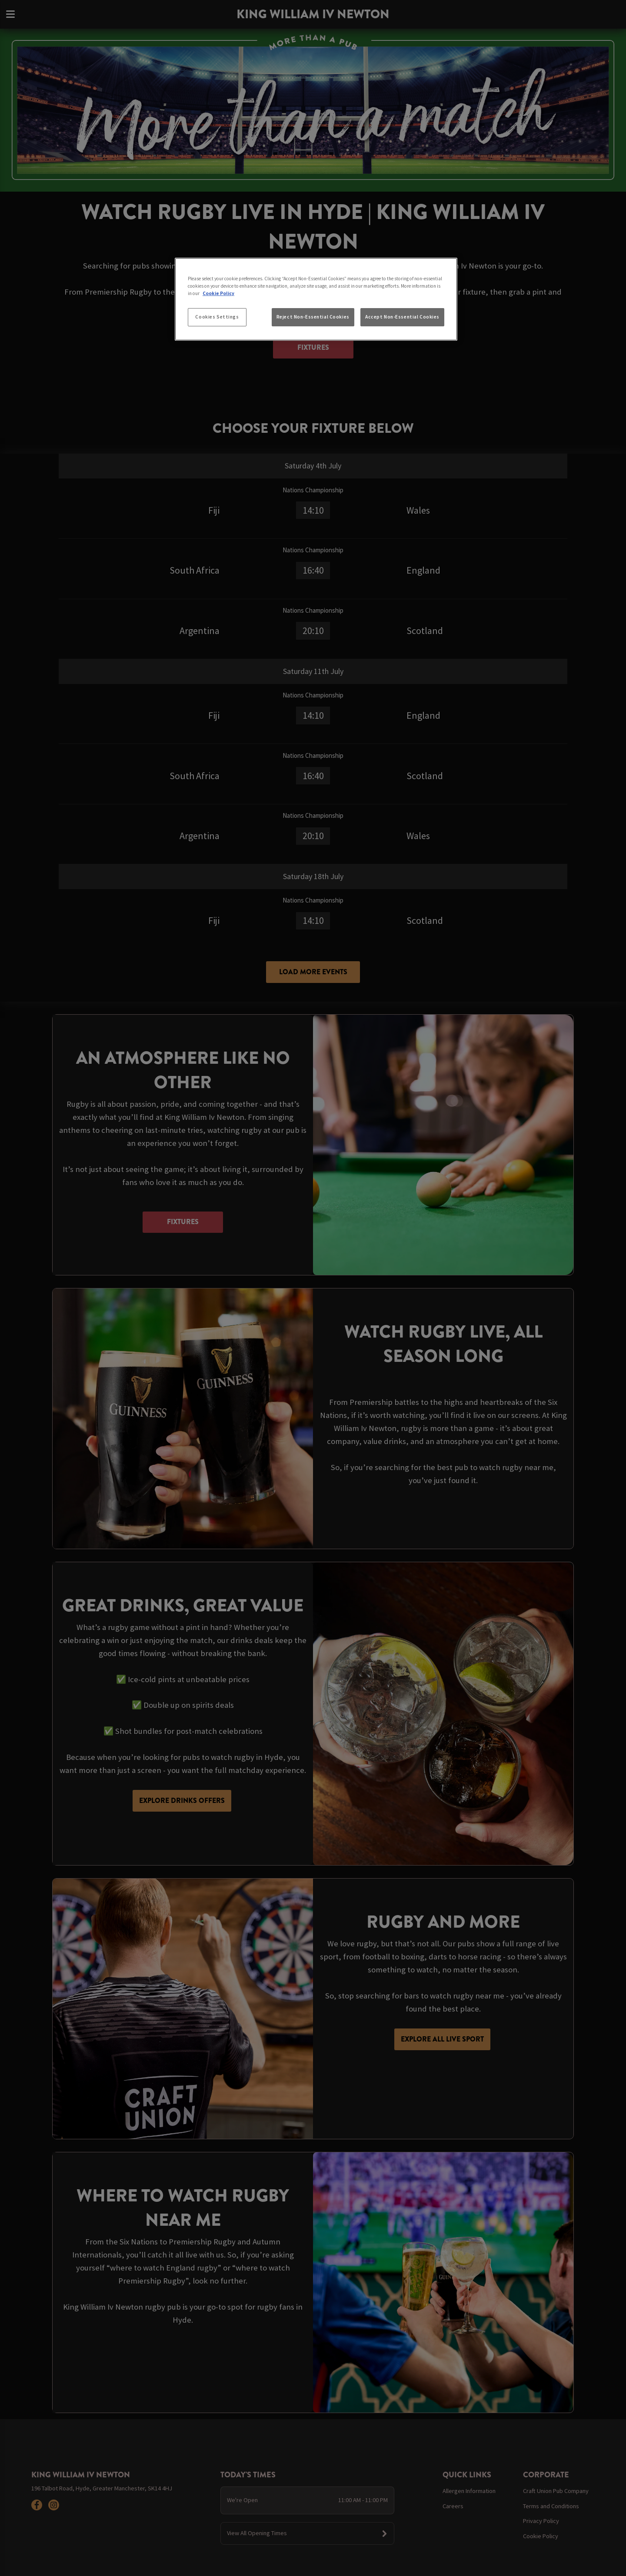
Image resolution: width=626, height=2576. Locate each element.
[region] (316, 299)
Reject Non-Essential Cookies (313, 317)
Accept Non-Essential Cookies (402, 317)
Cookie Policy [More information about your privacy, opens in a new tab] (218, 293)
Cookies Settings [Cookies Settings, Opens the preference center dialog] (217, 317)
